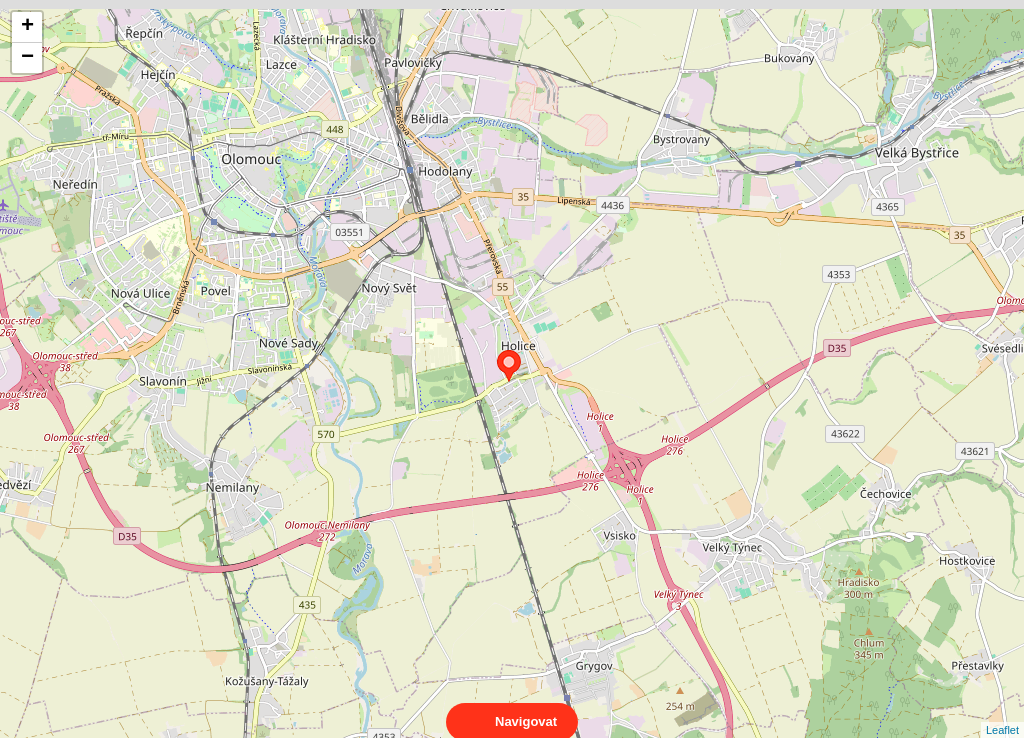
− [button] (27, 58)
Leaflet (1002, 712)
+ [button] (27, 27)
